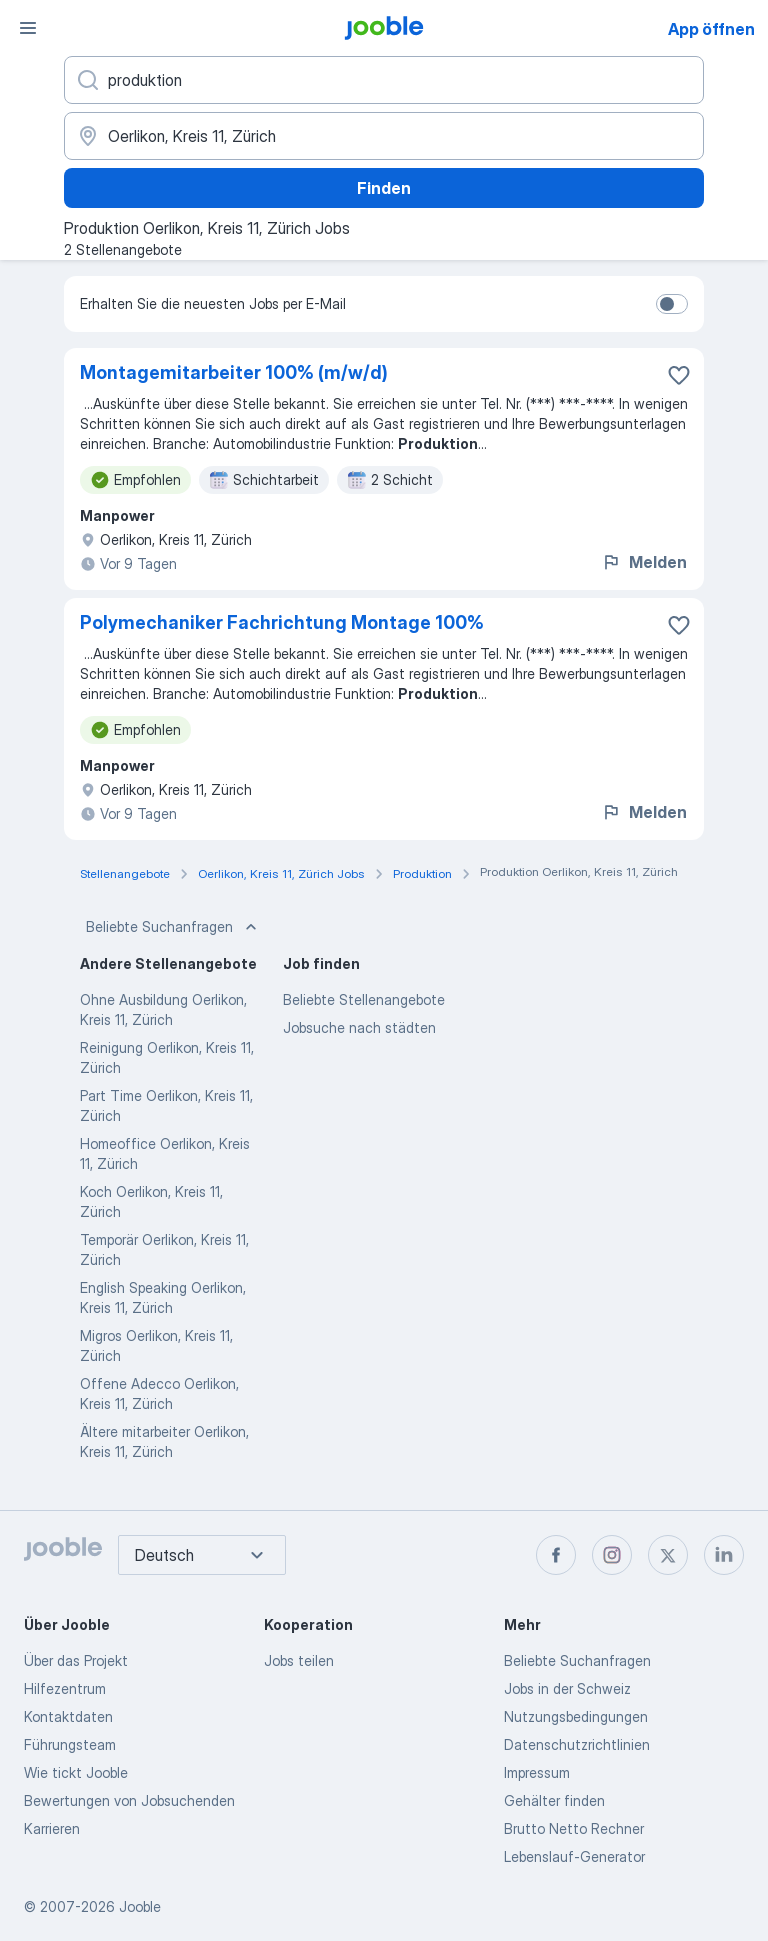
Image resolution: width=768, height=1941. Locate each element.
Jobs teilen (299, 1660)
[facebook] (556, 1555)
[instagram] (612, 1555)
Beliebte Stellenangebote (364, 999)
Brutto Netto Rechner (574, 1828)
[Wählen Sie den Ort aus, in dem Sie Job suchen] (384, 136)
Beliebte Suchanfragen (173, 927)
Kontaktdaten (68, 1716)
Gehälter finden (554, 1800)
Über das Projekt (76, 1660)
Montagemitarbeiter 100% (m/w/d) (234, 372)
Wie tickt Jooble (76, 1772)
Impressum (537, 1772)
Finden (384, 188)
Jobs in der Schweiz (567, 1688)
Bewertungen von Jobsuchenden (129, 1800)
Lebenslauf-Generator (574, 1856)
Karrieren (52, 1828)
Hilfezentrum (65, 1688)
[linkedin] (724, 1555)
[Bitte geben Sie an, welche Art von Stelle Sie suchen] (384, 80)
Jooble (140, 1906)
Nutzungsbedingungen (576, 1716)
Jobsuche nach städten (359, 1027)
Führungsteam (70, 1744)
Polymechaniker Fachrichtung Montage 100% (282, 622)
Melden (644, 562)
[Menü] (28, 28)
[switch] (672, 304)
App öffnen (711, 29)
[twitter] (668, 1555)
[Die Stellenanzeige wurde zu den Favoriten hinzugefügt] (679, 375)
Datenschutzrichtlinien (577, 1744)
